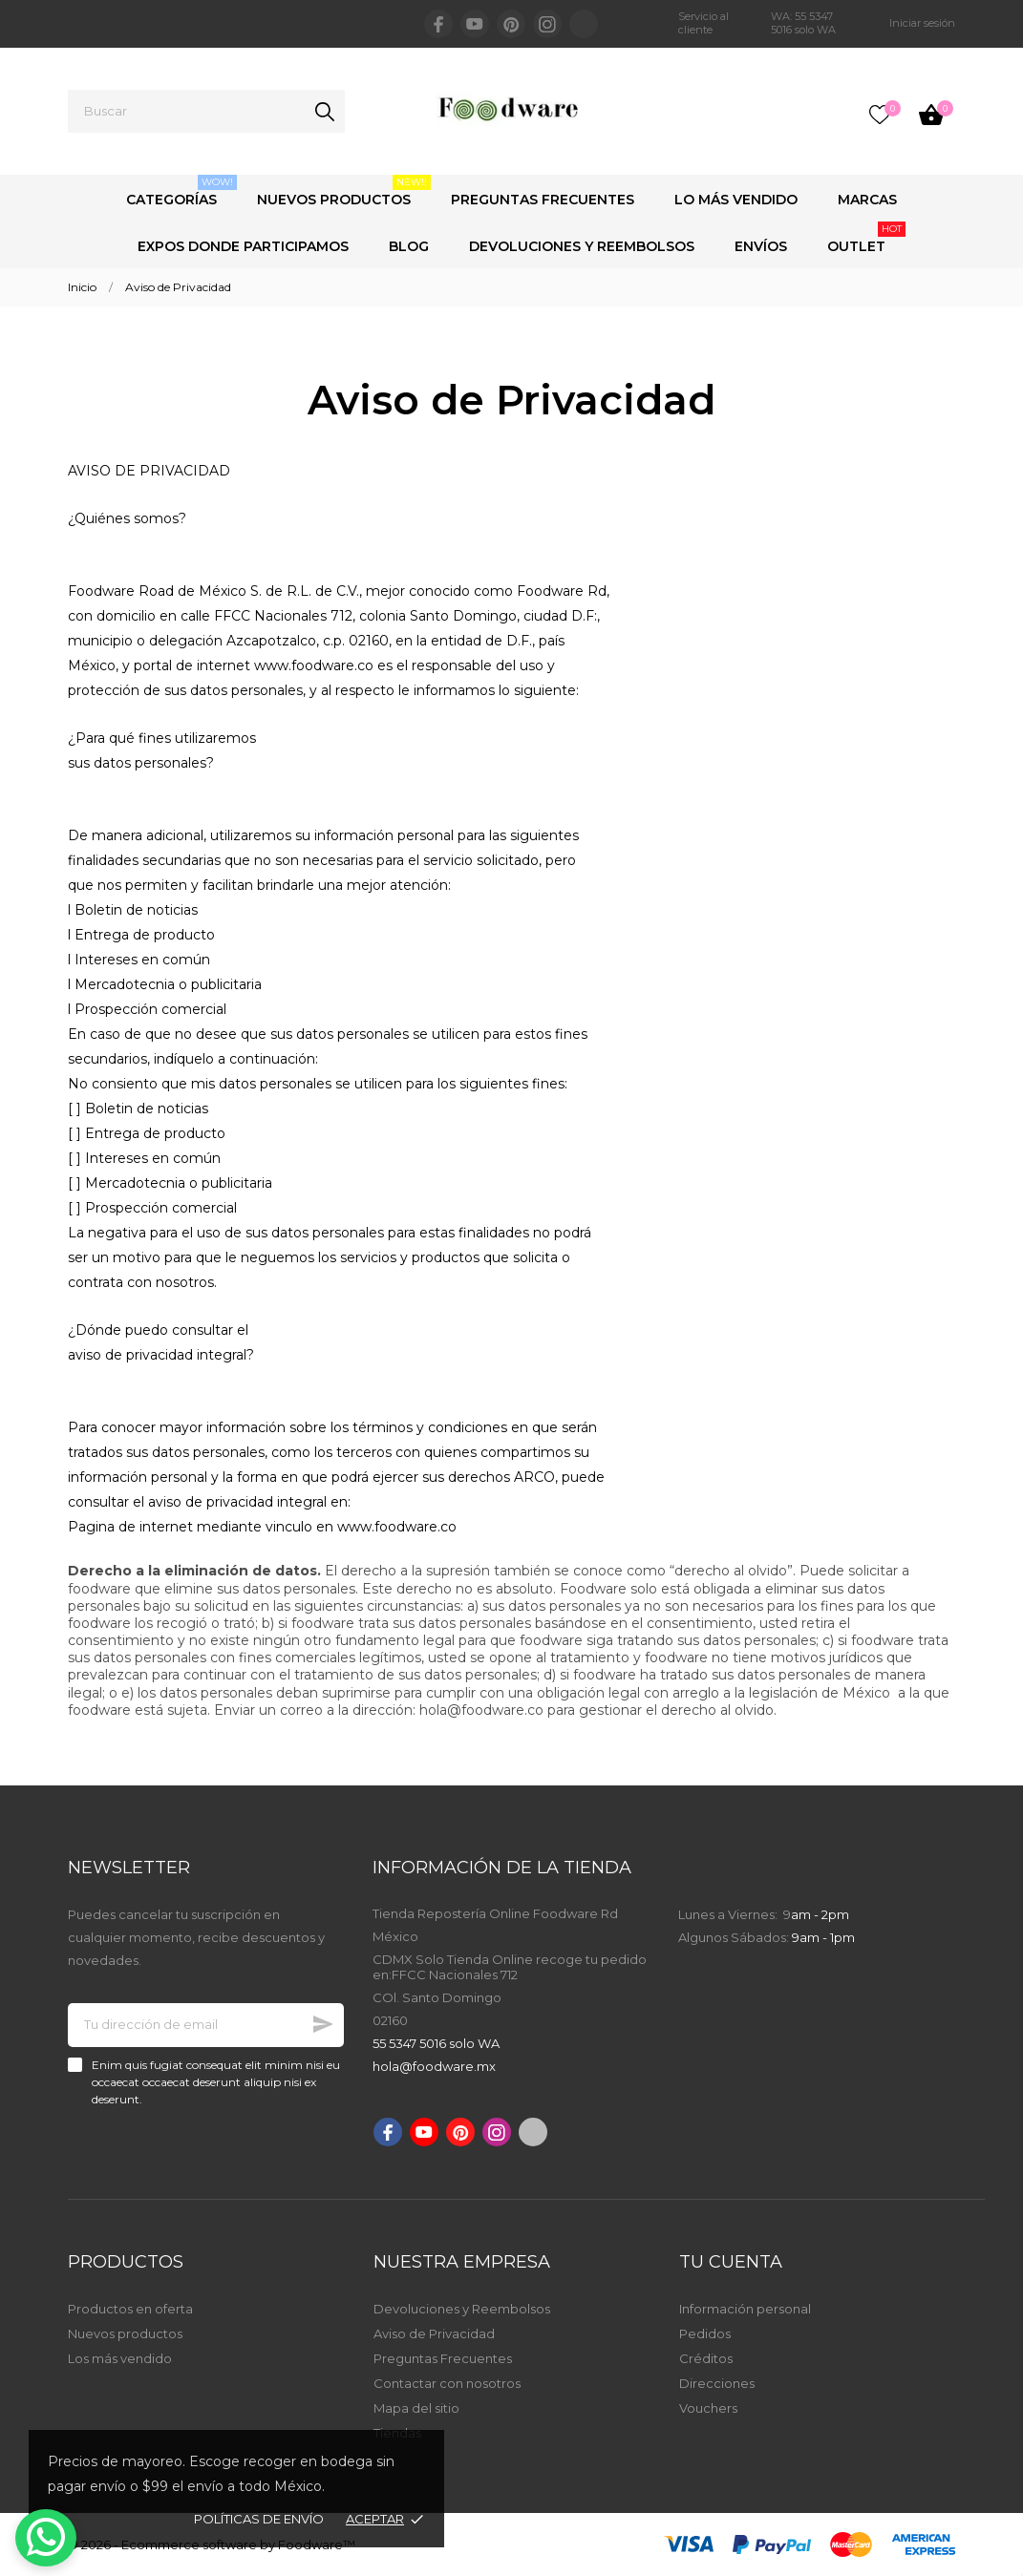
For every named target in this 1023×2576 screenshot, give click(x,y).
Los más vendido (120, 2358)
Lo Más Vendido (736, 199)
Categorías (181, 191)
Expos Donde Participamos (243, 246)
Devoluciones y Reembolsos (581, 246)
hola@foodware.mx (434, 2066)
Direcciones (717, 2383)
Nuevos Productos (344, 191)
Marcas (867, 199)
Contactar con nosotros (447, 2383)
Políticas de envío (259, 2518)
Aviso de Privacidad (434, 2333)
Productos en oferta (130, 2308)
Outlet (866, 238)
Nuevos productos (125, 2333)
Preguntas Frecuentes (542, 199)
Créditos (706, 2358)
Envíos (761, 246)
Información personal (745, 2308)
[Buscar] (206, 111)
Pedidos (705, 2333)
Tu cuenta (730, 2261)
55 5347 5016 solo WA (436, 2043)
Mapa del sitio (416, 2408)
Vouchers (708, 2408)
